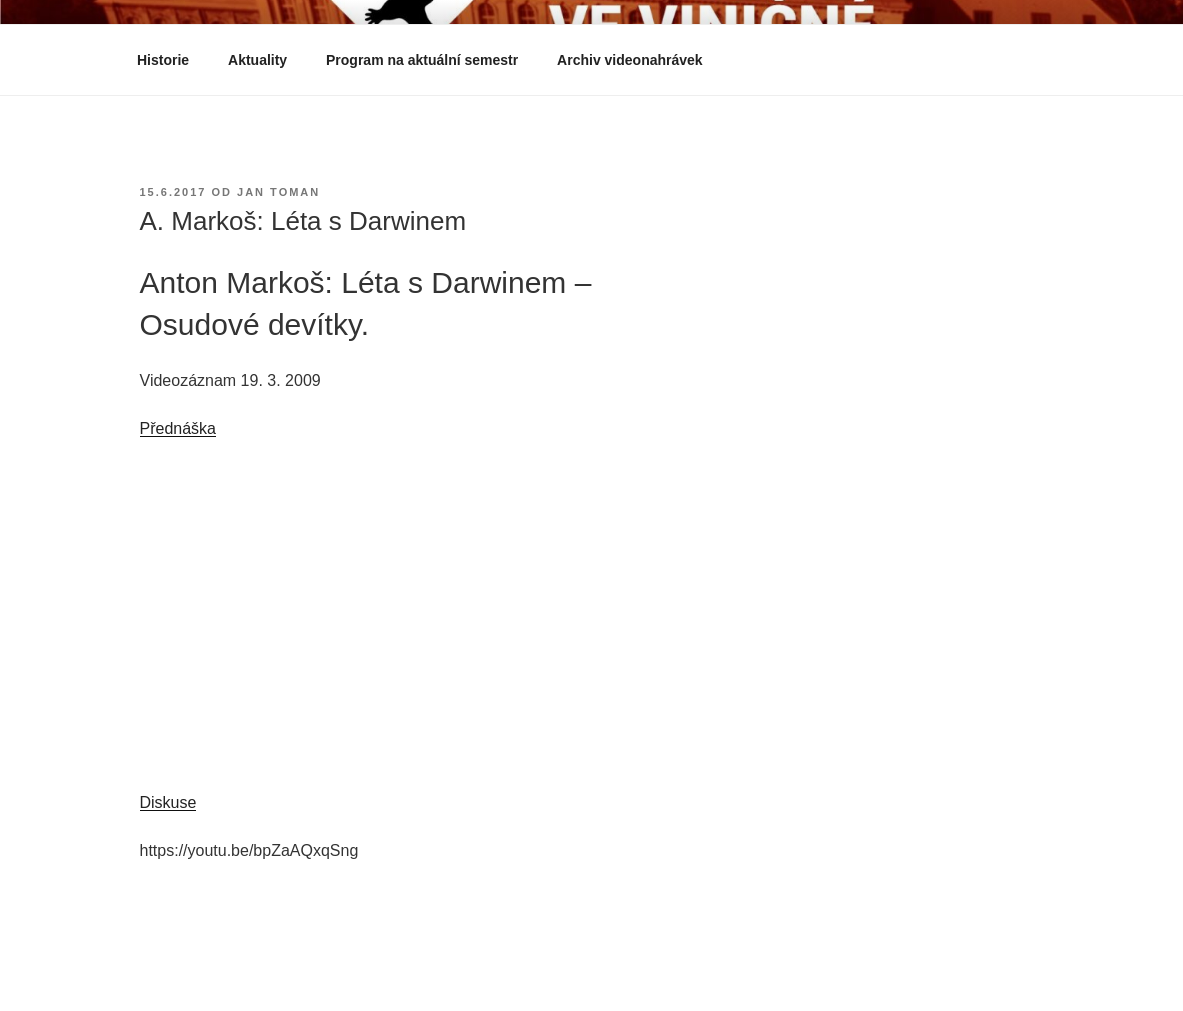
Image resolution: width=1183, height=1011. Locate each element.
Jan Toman (278, 192)
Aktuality (257, 60)
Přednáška (178, 428)
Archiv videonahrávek (639, 60)
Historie (163, 60)
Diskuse (168, 802)
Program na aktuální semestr (422, 60)
